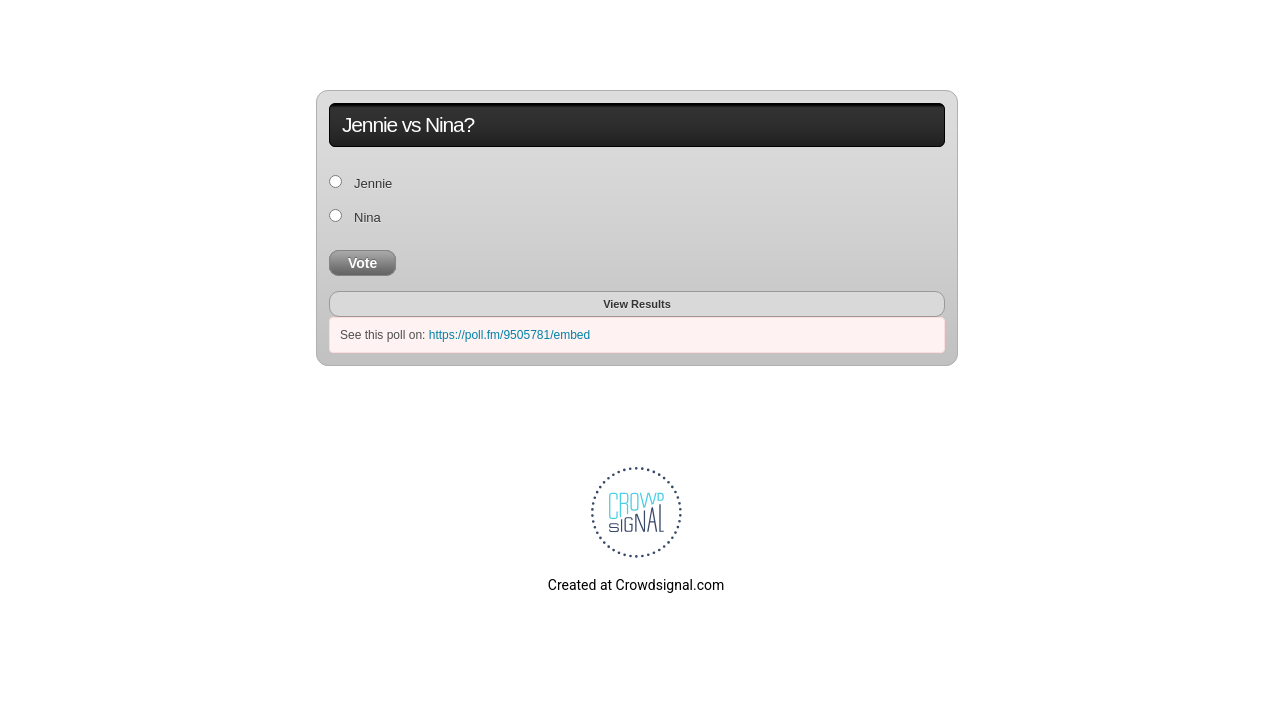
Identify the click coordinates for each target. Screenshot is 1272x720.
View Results (637, 304)
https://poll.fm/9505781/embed (509, 335)
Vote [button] (362, 263)
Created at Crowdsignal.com (636, 585)
